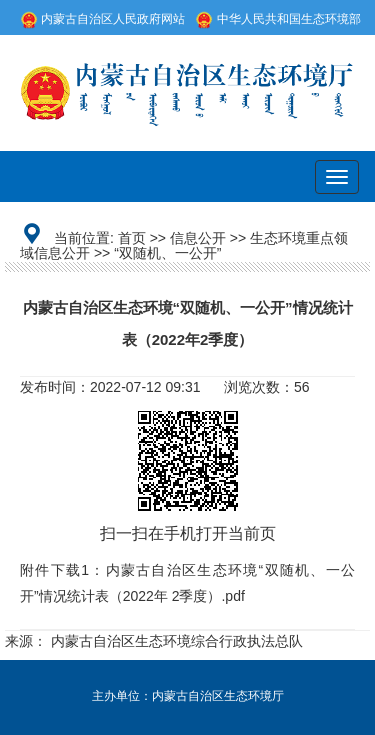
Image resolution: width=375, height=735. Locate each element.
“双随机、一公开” (167, 253)
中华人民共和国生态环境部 (277, 19)
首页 (132, 238)
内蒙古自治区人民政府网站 (102, 19)
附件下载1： (63, 570)
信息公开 (198, 238)
